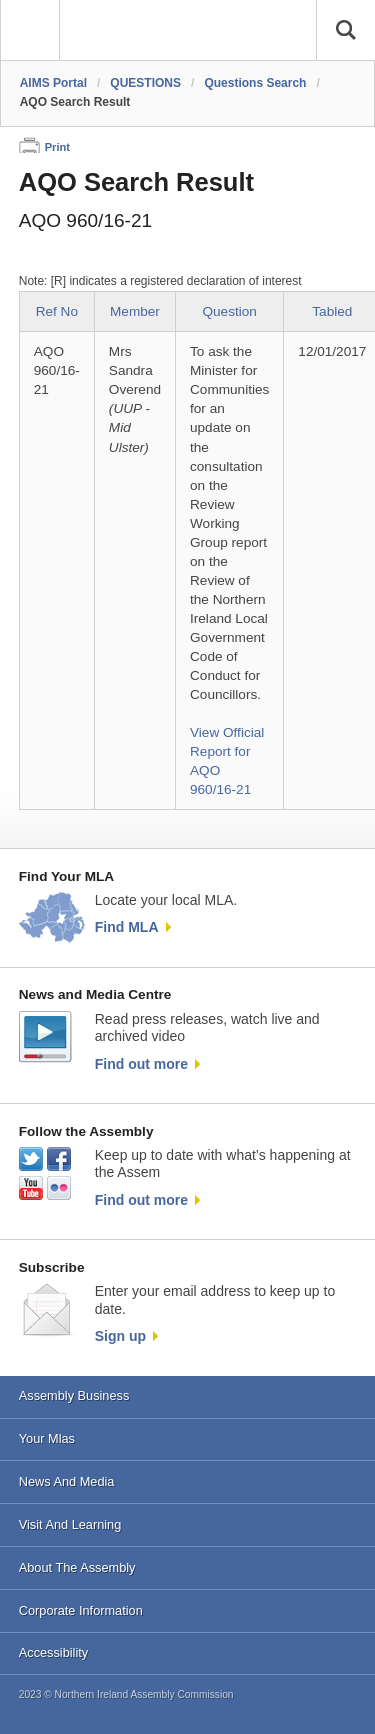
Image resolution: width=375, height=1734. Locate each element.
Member (135, 311)
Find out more (141, 1064)
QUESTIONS (145, 83)
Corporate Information (81, 1610)
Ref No (57, 311)
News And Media (67, 1481)
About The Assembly (77, 1567)
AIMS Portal (53, 83)
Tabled (332, 311)
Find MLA (127, 927)
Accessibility (53, 1652)
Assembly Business (74, 1395)
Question (229, 311)
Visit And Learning (70, 1524)
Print (57, 147)
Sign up (120, 1336)
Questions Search (255, 83)
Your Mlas (47, 1438)
